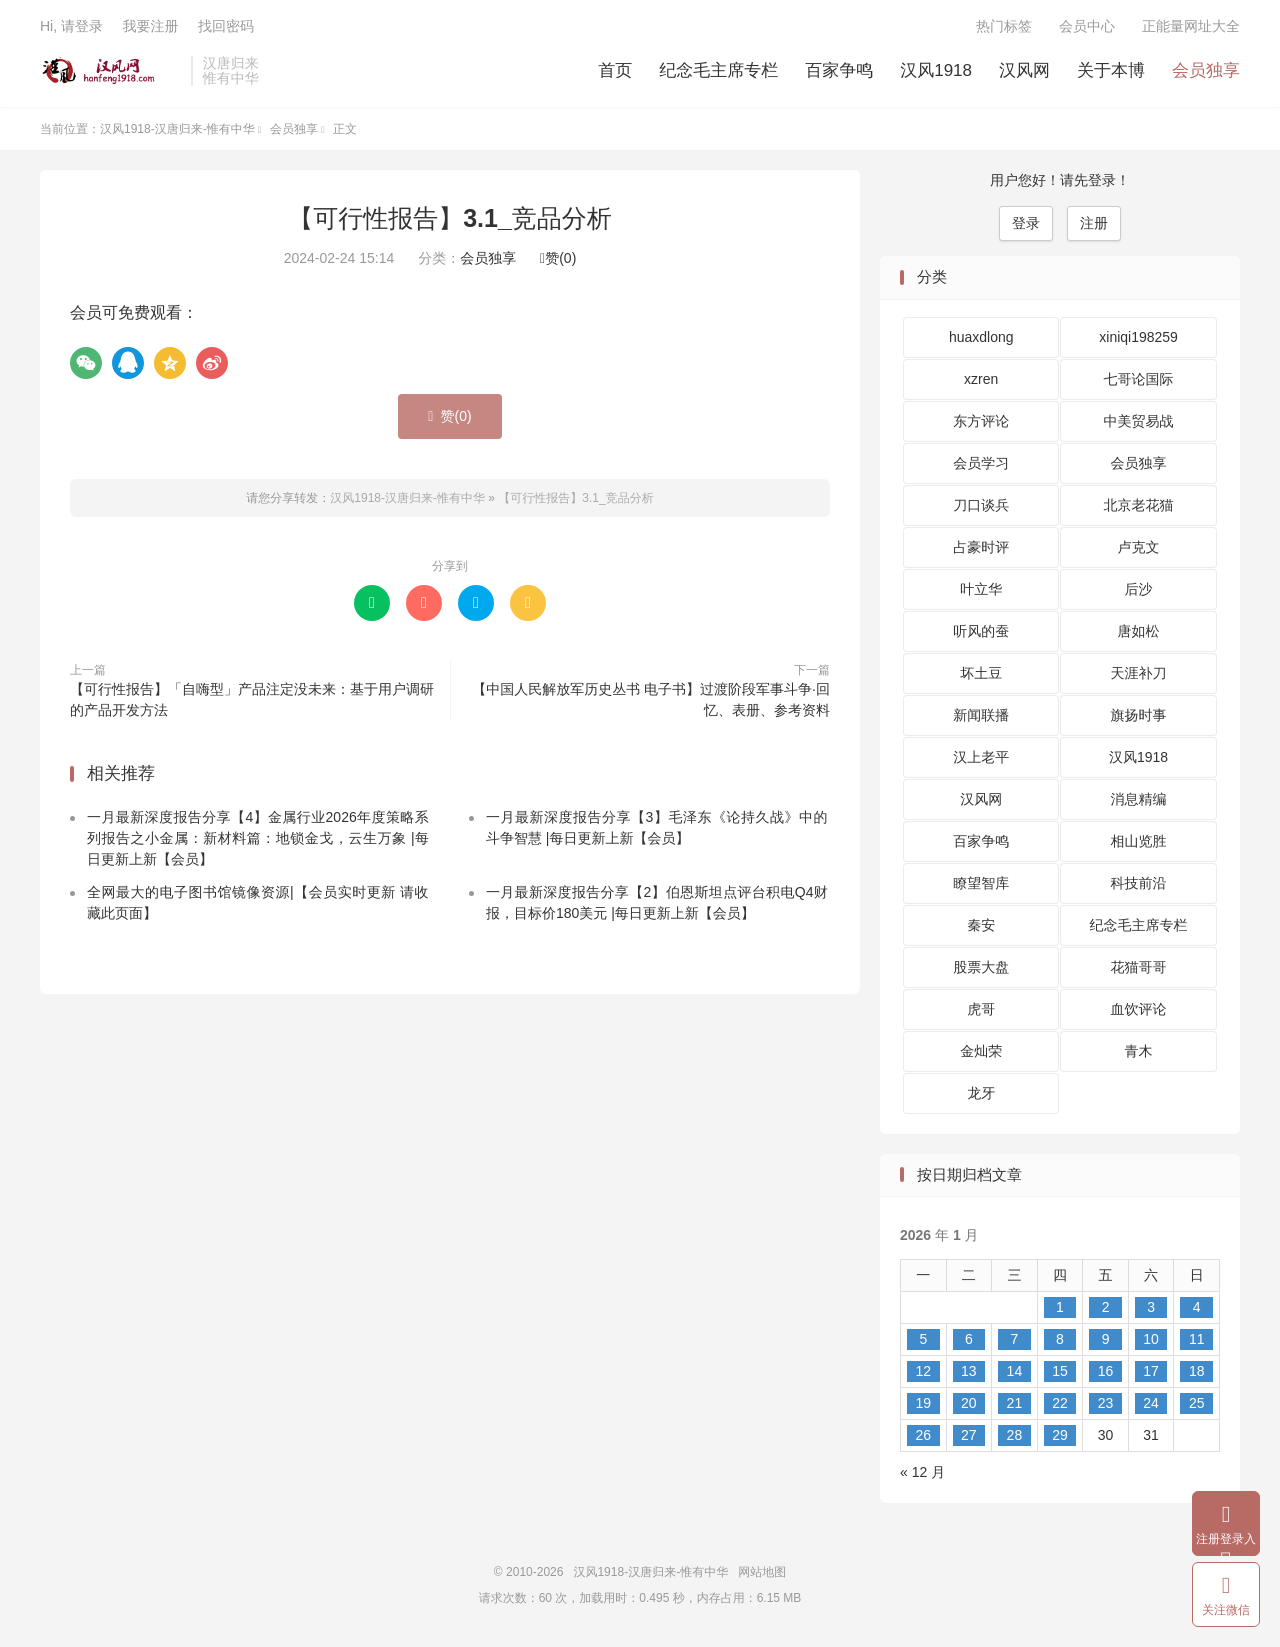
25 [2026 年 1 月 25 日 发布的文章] (1197, 1403)
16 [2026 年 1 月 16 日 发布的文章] (1106, 1371)
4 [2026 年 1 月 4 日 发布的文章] (1197, 1307)
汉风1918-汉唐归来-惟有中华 (110, 71)
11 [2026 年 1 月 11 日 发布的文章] (1197, 1339)
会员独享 (1206, 70)
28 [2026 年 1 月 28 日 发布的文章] (1015, 1435)
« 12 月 (922, 1472)
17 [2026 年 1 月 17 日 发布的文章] (1151, 1371)
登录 (1026, 223)
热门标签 (1004, 26)
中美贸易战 (1139, 421)
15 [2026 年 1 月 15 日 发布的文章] (1060, 1371)
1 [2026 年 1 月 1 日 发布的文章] (1060, 1307)
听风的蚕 (981, 631)
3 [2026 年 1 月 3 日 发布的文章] (1151, 1307)
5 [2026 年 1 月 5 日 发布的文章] (923, 1339)
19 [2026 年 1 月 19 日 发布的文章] (923, 1403)
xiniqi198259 (1138, 337)
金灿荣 (981, 1051)
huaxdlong (981, 337)
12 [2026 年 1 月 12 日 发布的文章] (923, 1371)
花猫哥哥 (1139, 967)
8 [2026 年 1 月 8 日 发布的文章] (1060, 1339)
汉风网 (1024, 70)
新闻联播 (981, 715)
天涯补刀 (1139, 673)
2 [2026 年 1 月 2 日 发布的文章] (1106, 1307)
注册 (1094, 223)
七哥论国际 (1139, 379)
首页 (615, 70)
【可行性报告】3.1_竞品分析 (450, 218)
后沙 (1139, 589)
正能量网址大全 (1191, 26)
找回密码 (226, 26)
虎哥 (981, 1009)
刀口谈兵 (981, 505)
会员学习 (981, 463)
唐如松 (1139, 631)
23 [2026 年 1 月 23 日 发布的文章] (1106, 1403)
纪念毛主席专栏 (718, 70)
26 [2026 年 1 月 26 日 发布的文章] (923, 1435)
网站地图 (762, 1572)
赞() (558, 258)
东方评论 (981, 421)
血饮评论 (1139, 1009)
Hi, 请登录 (71, 26)
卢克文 (1139, 547)
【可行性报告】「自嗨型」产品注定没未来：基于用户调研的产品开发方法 (252, 699)
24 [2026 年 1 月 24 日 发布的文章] (1151, 1403)
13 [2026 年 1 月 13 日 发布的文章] (969, 1371)
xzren (981, 379)
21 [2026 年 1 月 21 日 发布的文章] (1015, 1403)
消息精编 (1139, 799)
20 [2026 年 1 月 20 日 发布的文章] (969, 1403)
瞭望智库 (981, 883)
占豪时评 (981, 547)
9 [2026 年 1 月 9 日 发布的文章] (1106, 1339)
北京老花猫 (1139, 505)
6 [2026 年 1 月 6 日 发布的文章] (969, 1339)
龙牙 (981, 1093)
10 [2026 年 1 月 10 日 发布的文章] (1151, 1339)
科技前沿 (1139, 883)
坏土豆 (981, 673)
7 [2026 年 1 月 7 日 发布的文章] (1015, 1339)
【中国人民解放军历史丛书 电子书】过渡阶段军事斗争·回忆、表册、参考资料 (651, 699)
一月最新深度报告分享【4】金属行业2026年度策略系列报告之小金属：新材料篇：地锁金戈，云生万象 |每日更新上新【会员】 (258, 838)
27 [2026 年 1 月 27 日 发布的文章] (969, 1435)
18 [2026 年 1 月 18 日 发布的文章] (1197, 1371)
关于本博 (1111, 70)
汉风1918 (936, 70)
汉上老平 (981, 757)
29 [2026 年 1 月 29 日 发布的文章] (1060, 1435)
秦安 (981, 925)
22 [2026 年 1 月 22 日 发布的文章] (1060, 1403)
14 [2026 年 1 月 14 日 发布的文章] (1015, 1371)
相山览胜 (1139, 841)
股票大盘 (981, 967)
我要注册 (150, 26)
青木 (1139, 1051)
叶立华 (981, 589)
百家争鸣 (839, 70)
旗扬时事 (1139, 715)
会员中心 (1087, 26)
